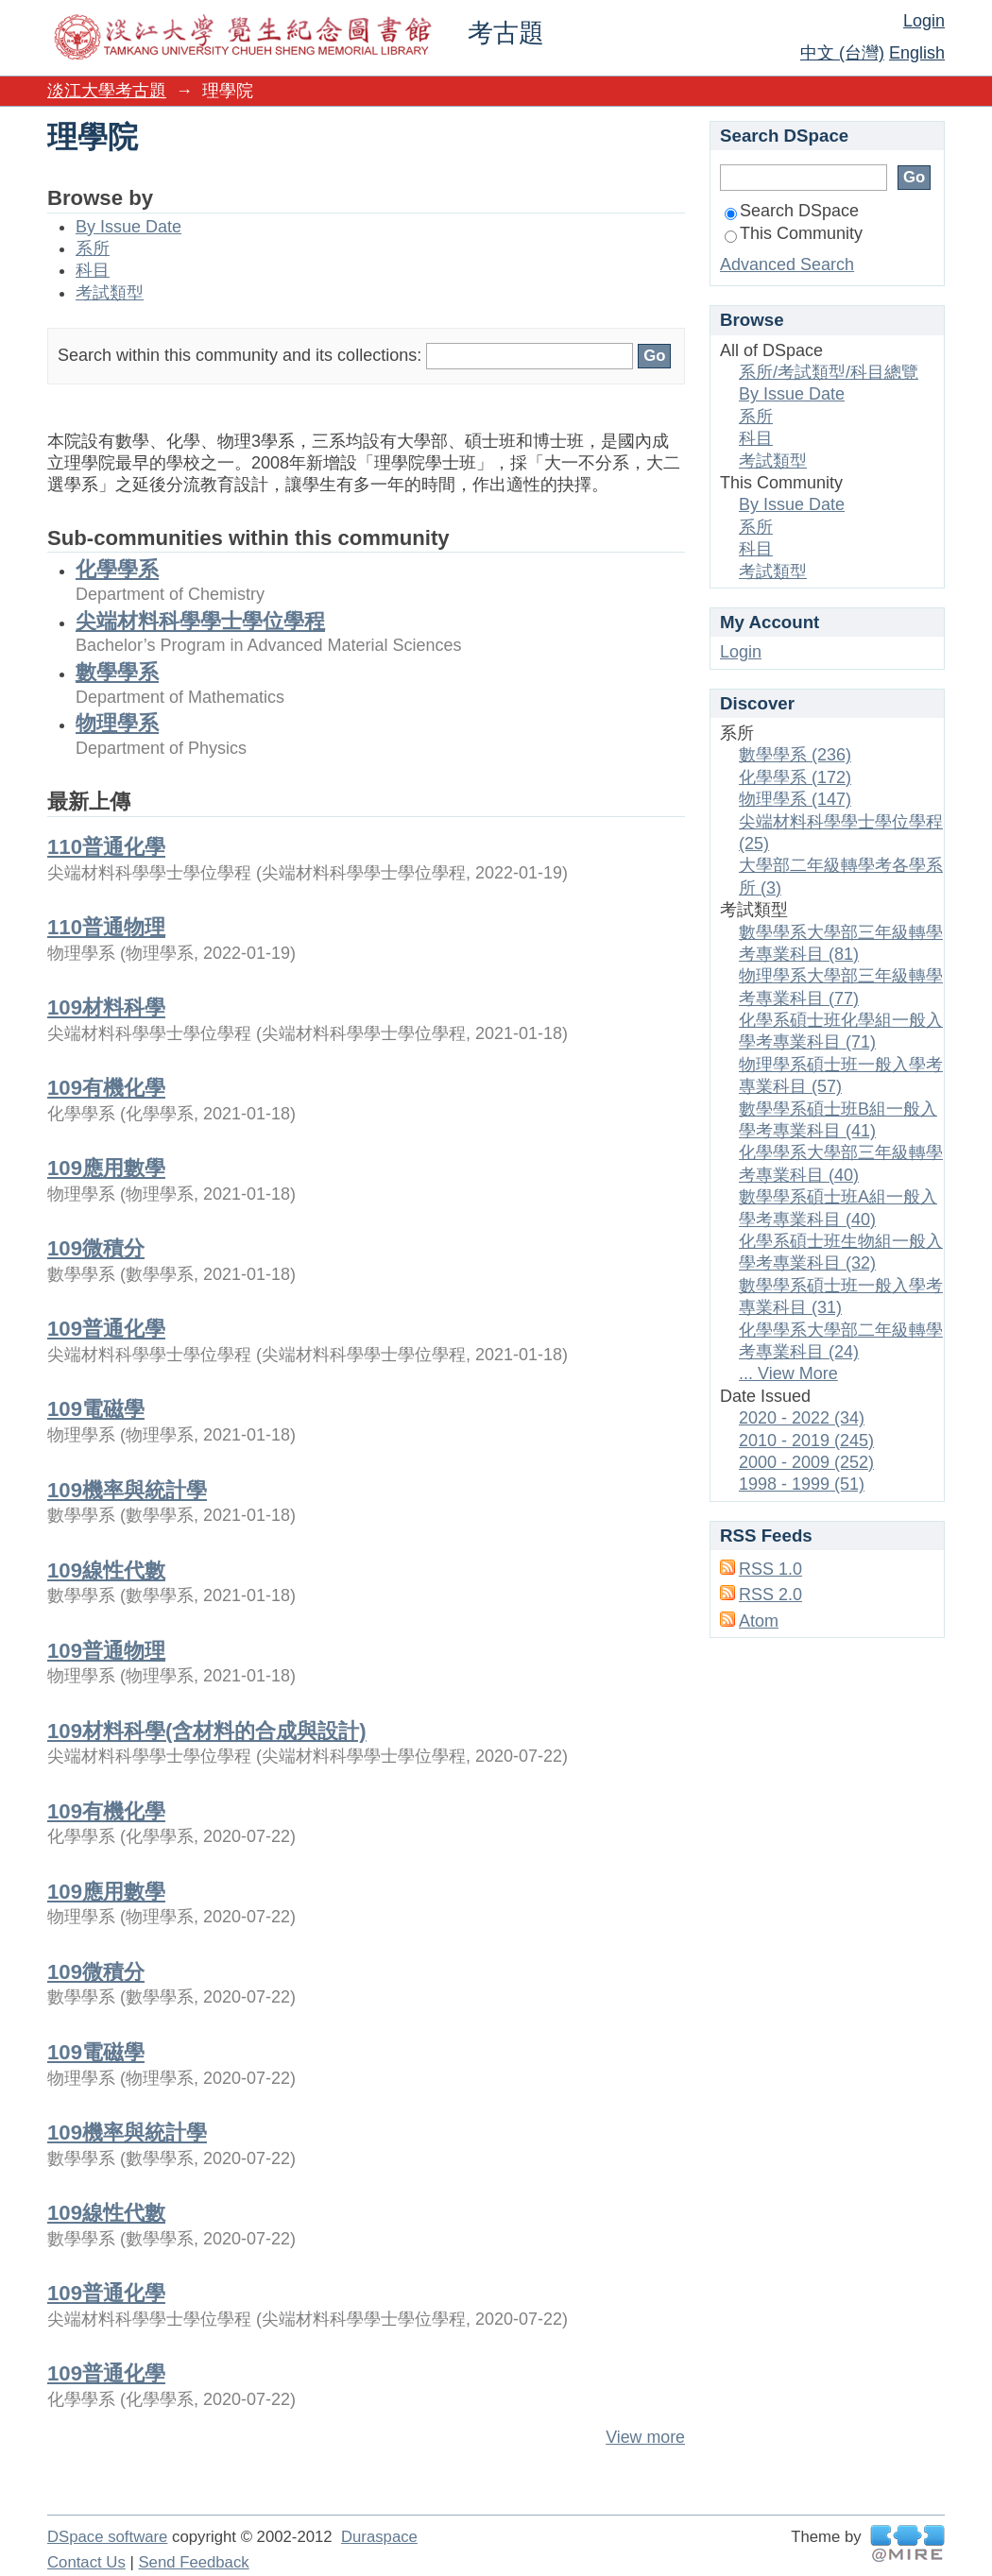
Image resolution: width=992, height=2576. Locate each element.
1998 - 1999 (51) (801, 1484)
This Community (794, 233)
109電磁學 (96, 1409)
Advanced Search (787, 264)
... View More (788, 1373)
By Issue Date (128, 226)
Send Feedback (193, 2562)
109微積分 (96, 1248)
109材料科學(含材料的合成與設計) (207, 1731)
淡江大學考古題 (106, 90)
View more (645, 2437)
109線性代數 (106, 1570)
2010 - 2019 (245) (806, 1440)
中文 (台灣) (842, 52)
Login (924, 20)
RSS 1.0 (770, 1569)
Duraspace (379, 2537)
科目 (93, 270)
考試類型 (110, 292)
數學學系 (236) (795, 754)
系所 (93, 248)
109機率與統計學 (127, 1490)
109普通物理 (106, 1651)
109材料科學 (106, 1007)
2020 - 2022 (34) (801, 1417)
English (917, 52)
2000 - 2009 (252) (806, 1462)
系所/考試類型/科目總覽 (828, 372)
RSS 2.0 (770, 1594)
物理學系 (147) (795, 799)
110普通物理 (106, 927)
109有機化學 (106, 1088)
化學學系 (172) (795, 777)
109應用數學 (106, 1168)
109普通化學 (106, 1328)
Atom (758, 1621)
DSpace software (107, 2537)
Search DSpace (792, 210)
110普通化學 (106, 847)
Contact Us (86, 2562)
